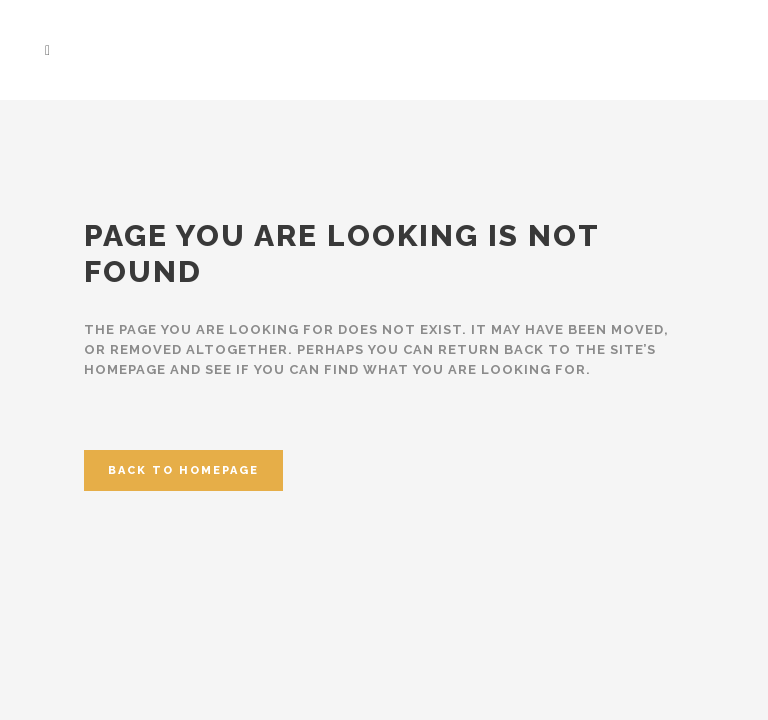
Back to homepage (183, 470)
